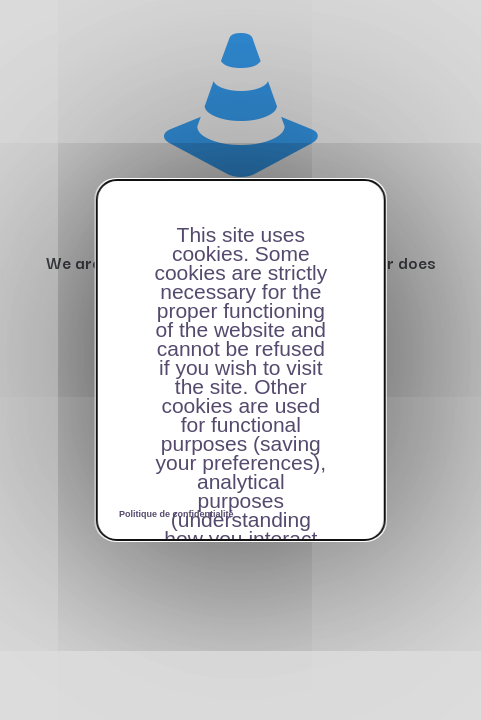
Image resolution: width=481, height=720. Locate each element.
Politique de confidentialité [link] (176, 514)
